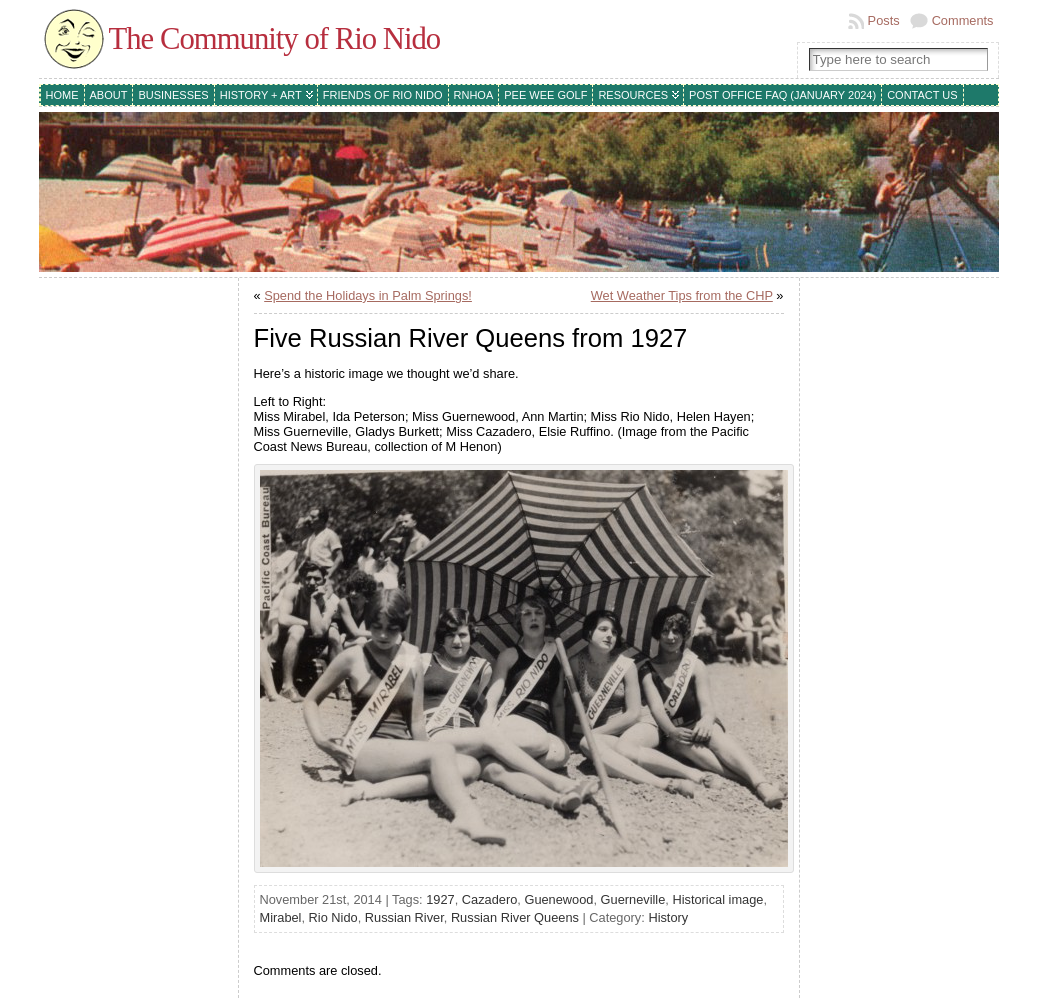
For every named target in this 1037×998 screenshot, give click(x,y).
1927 (440, 899)
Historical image (717, 899)
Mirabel (281, 917)
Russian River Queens (515, 917)
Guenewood (558, 899)
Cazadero (490, 899)
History (668, 917)
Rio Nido (333, 917)
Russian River (404, 917)
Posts (884, 20)
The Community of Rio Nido (275, 39)
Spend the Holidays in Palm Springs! (368, 295)
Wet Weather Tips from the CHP (682, 295)
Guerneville (633, 899)
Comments (963, 20)
